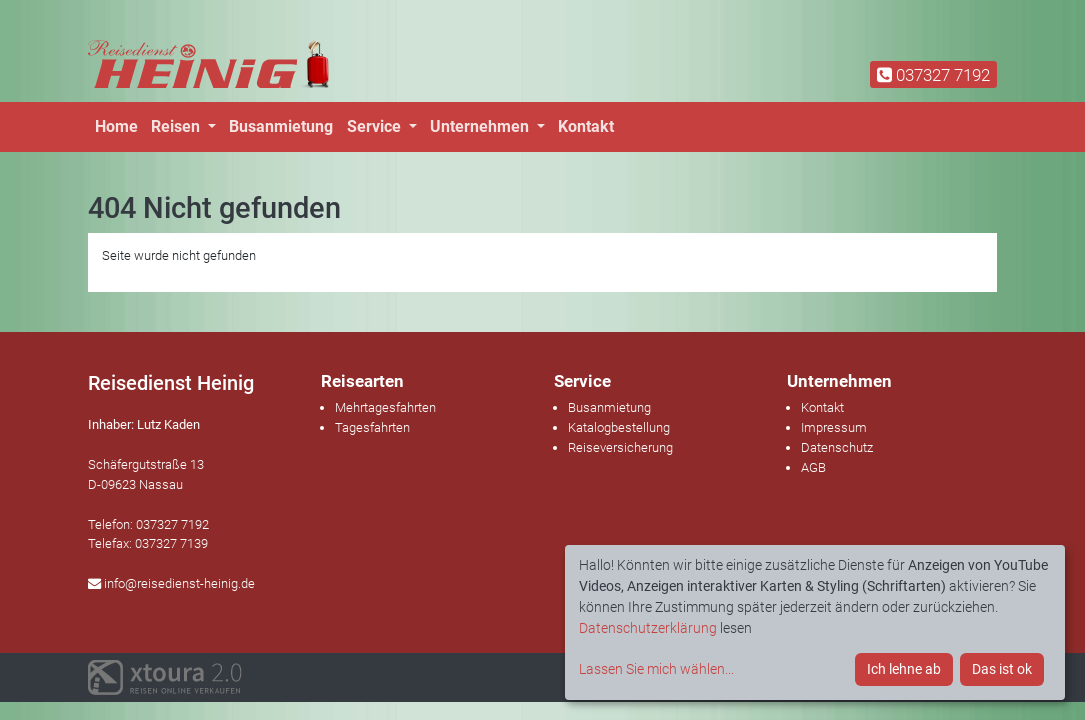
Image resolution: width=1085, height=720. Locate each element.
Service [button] (376, 126)
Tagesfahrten (372, 427)
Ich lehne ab (904, 669)
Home (116, 126)
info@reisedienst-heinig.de (171, 583)
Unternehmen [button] (481, 126)
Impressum (834, 427)
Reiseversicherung (620, 447)
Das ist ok (1002, 669)
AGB (813, 467)
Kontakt (586, 126)
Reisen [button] (177, 126)
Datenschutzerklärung (648, 628)
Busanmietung (281, 126)
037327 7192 (933, 75)
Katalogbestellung (619, 427)
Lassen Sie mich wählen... (656, 669)
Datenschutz (837, 447)
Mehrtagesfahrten (385, 407)
